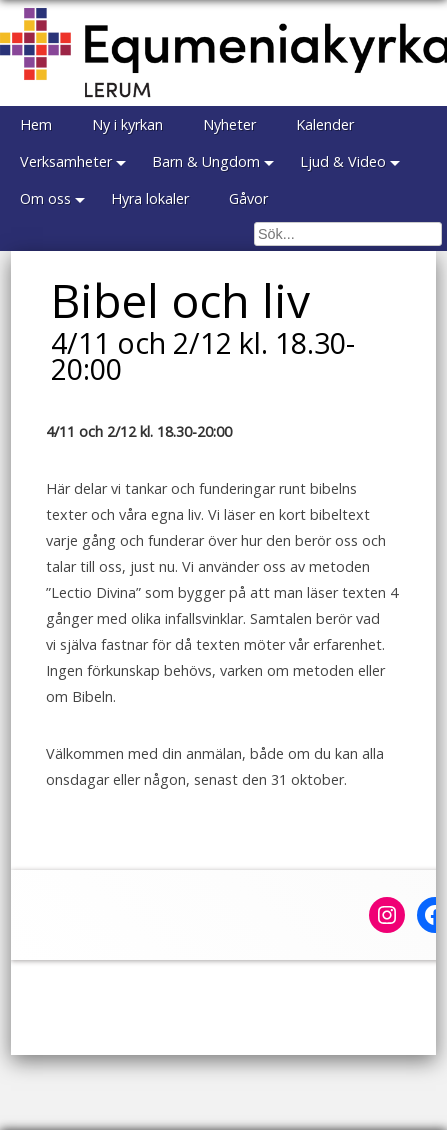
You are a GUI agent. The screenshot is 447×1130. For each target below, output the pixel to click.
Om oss (45, 198)
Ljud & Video (343, 161)
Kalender (325, 124)
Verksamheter (66, 161)
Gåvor (248, 198)
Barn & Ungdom (206, 161)
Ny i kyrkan (127, 124)
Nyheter (229, 124)
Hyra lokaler (150, 198)
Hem (36, 124)
